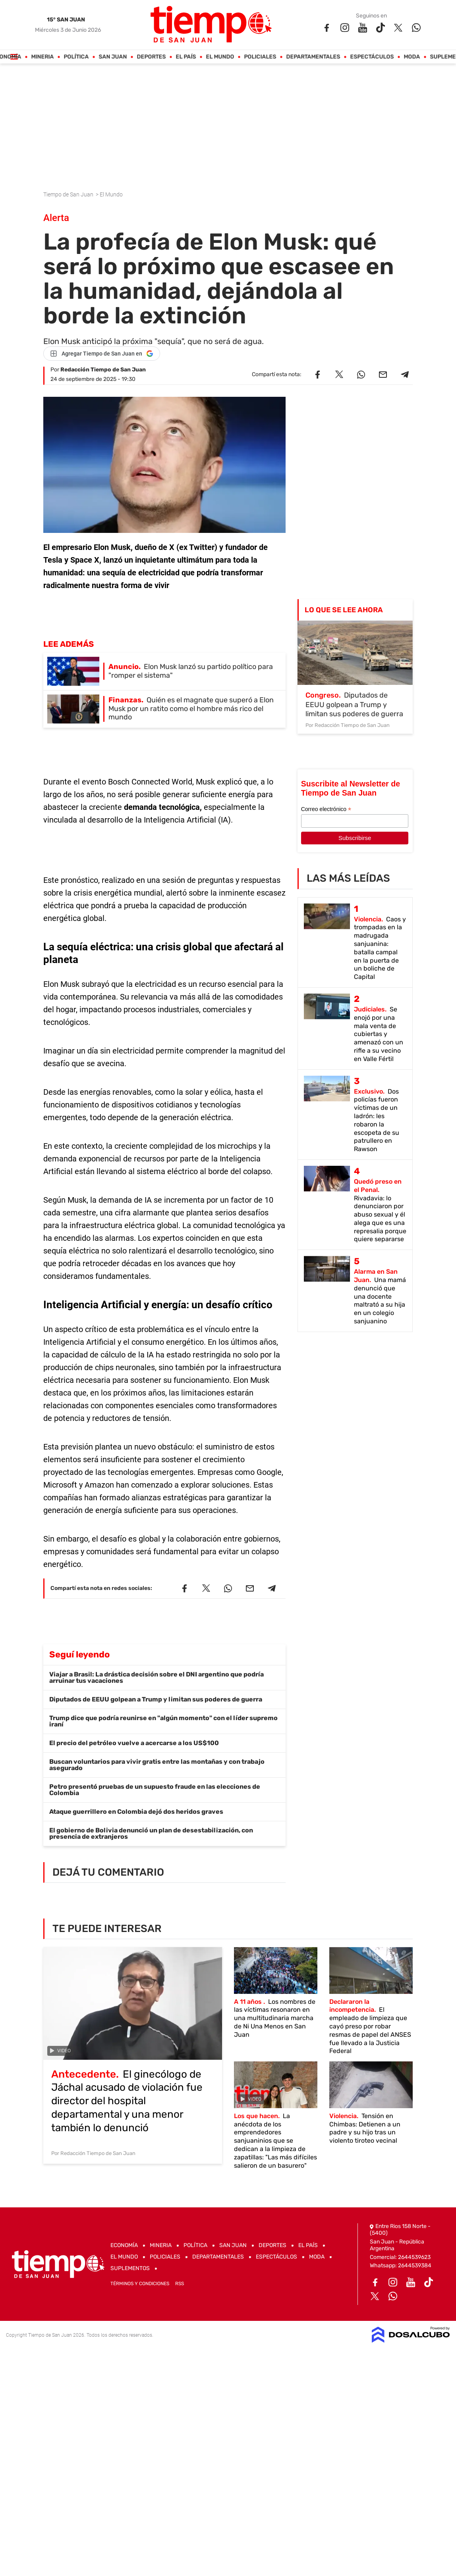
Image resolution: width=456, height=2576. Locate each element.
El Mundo (220, 57)
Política (76, 57)
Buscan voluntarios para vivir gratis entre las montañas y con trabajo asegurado (157, 1765)
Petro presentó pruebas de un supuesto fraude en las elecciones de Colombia (154, 1790)
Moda (412, 57)
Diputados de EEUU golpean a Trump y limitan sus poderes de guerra (155, 1699)
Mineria (42, 57)
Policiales (260, 57)
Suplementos (130, 2268)
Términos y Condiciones (139, 2283)
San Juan (113, 57)
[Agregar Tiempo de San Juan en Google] (101, 353)
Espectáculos (372, 57)
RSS (179, 2283)
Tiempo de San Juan (69, 194)
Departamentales (313, 57)
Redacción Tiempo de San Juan (103, 369)
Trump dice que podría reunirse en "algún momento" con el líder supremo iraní (163, 1721)
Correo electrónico (326, 809)
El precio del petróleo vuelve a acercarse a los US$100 (134, 1743)
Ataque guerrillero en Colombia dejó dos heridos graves (136, 1811)
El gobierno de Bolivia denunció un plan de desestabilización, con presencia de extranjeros (151, 1833)
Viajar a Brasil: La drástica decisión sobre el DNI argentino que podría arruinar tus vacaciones (156, 1677)
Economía (124, 2245)
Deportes (151, 57)
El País (186, 57)
